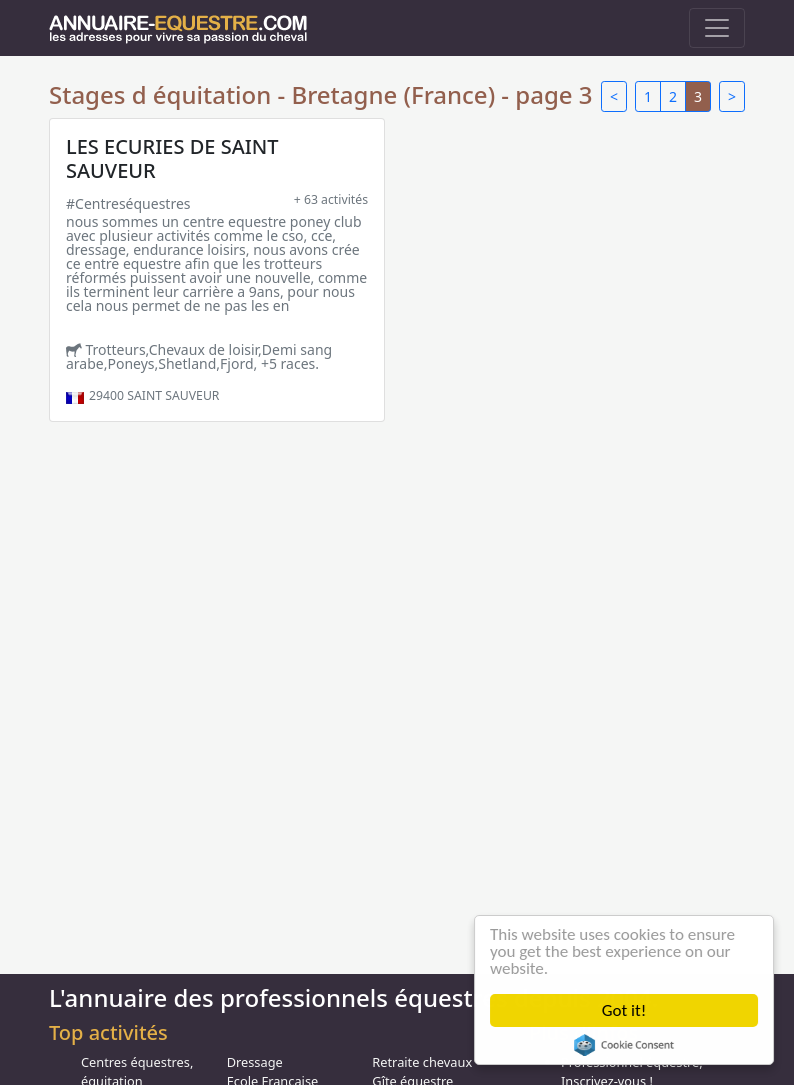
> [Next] (732, 96)
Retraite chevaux (422, 1062)
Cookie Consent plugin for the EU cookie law (624, 1045)
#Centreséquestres (128, 203)
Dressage (255, 1062)
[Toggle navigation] (717, 28)
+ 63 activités (331, 199)
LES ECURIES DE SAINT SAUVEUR (172, 158)
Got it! (624, 1010)
